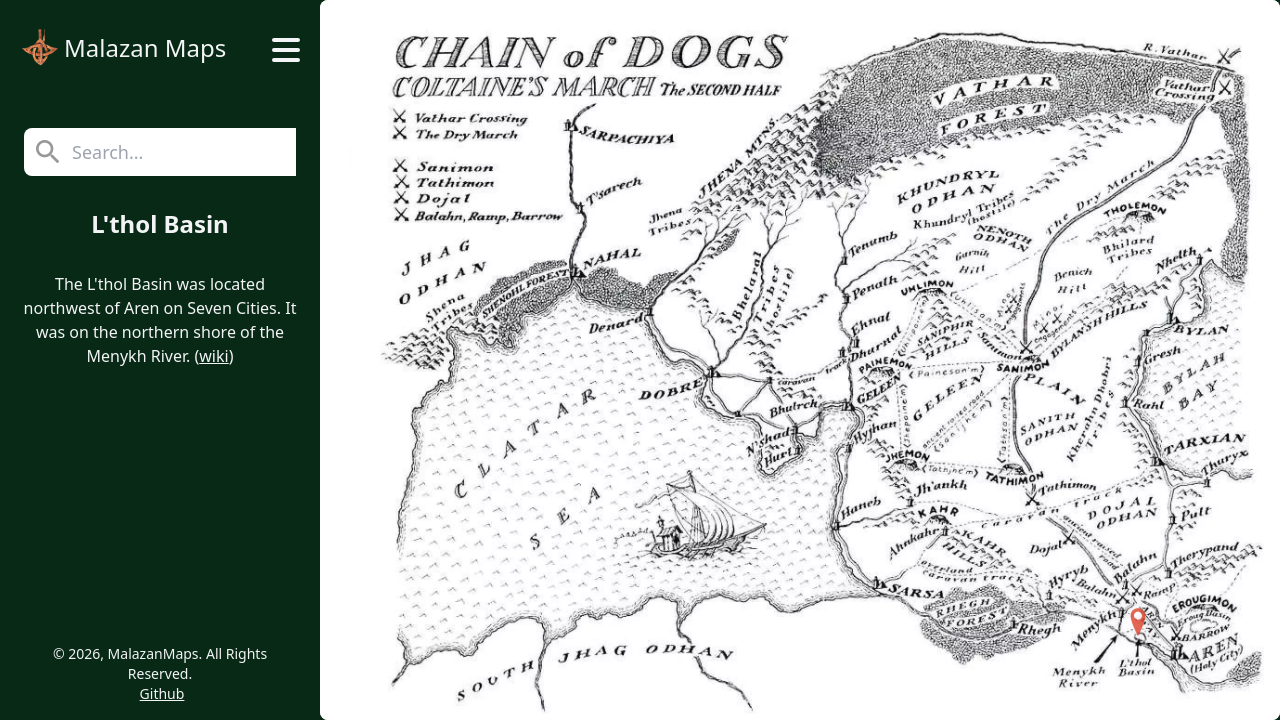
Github (162, 693)
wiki (213, 356)
